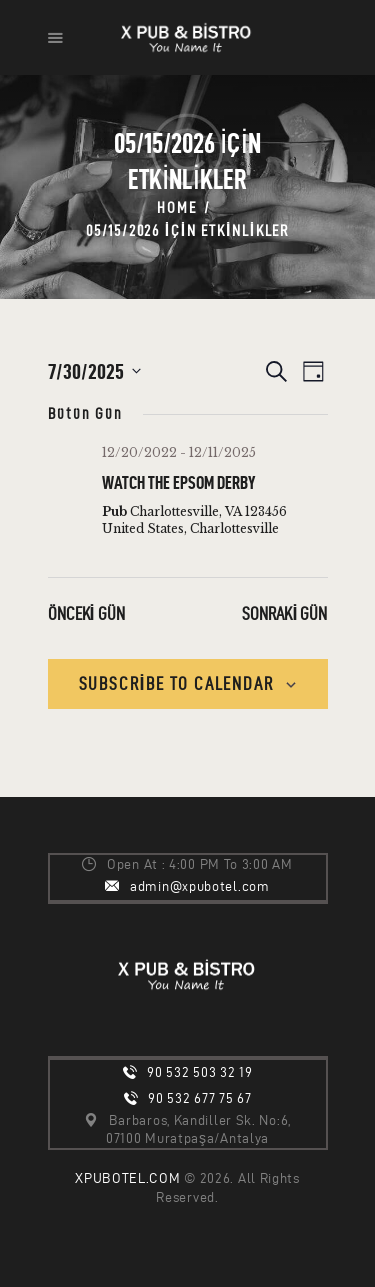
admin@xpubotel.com (200, 886)
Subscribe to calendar (176, 683)
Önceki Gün (86, 613)
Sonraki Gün (284, 613)
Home (176, 207)
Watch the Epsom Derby (178, 482)
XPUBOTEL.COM (127, 1178)
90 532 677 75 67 (199, 1098)
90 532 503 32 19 (199, 1072)
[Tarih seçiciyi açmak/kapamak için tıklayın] (94, 371)
